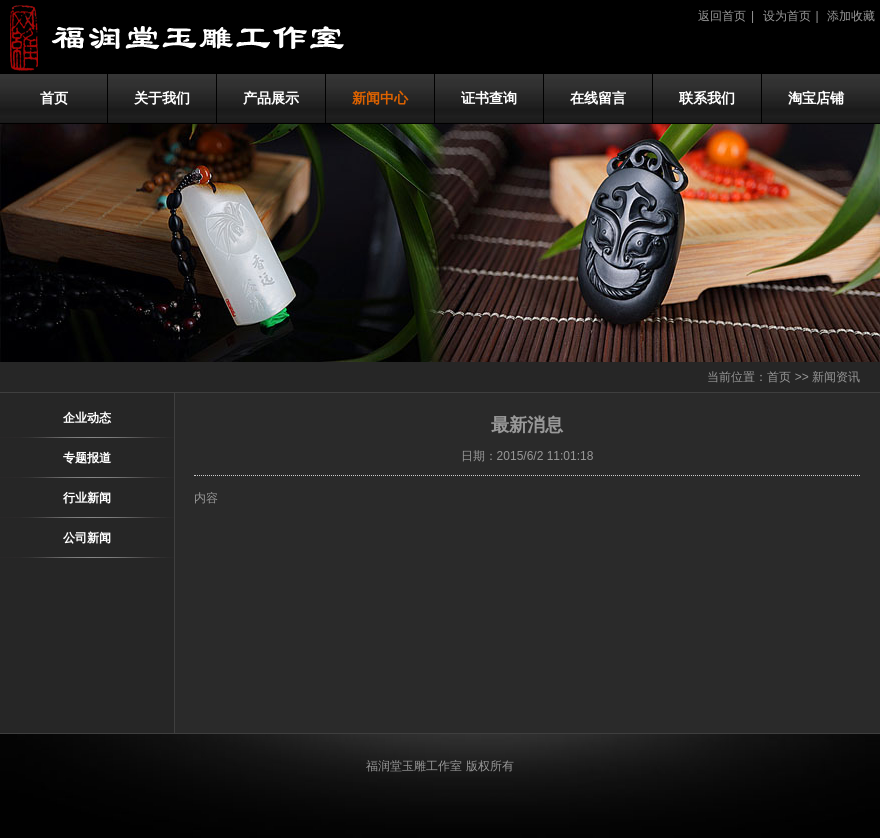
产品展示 (271, 98)
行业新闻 (87, 498)
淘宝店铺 (816, 98)
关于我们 (162, 98)
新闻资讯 (836, 377)
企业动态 (87, 418)
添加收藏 (851, 16)
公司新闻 (87, 538)
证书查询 (489, 98)
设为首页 (787, 16)
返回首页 (722, 16)
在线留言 (598, 98)
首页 (54, 98)
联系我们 (707, 98)
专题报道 (87, 458)
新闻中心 (380, 98)
